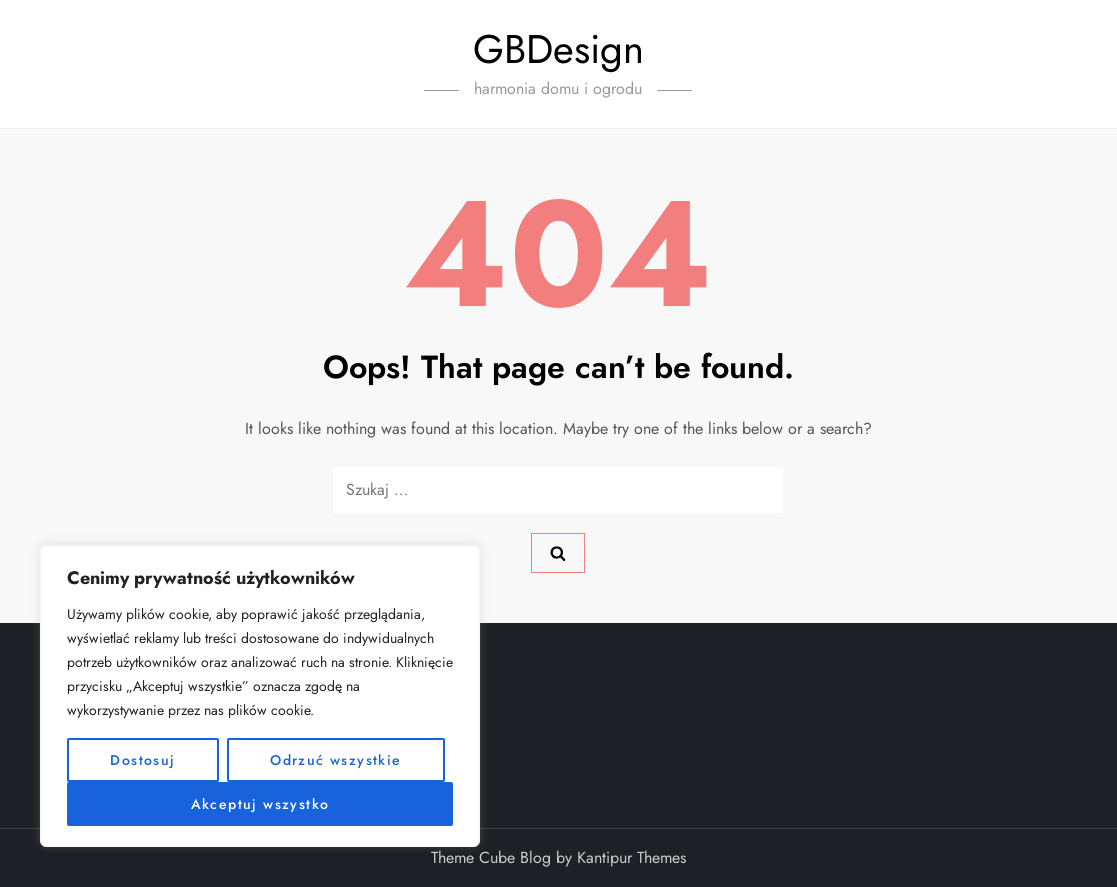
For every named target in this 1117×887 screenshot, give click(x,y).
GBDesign (558, 49)
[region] (260, 696)
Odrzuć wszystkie (335, 760)
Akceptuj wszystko (260, 804)
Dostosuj (142, 760)
